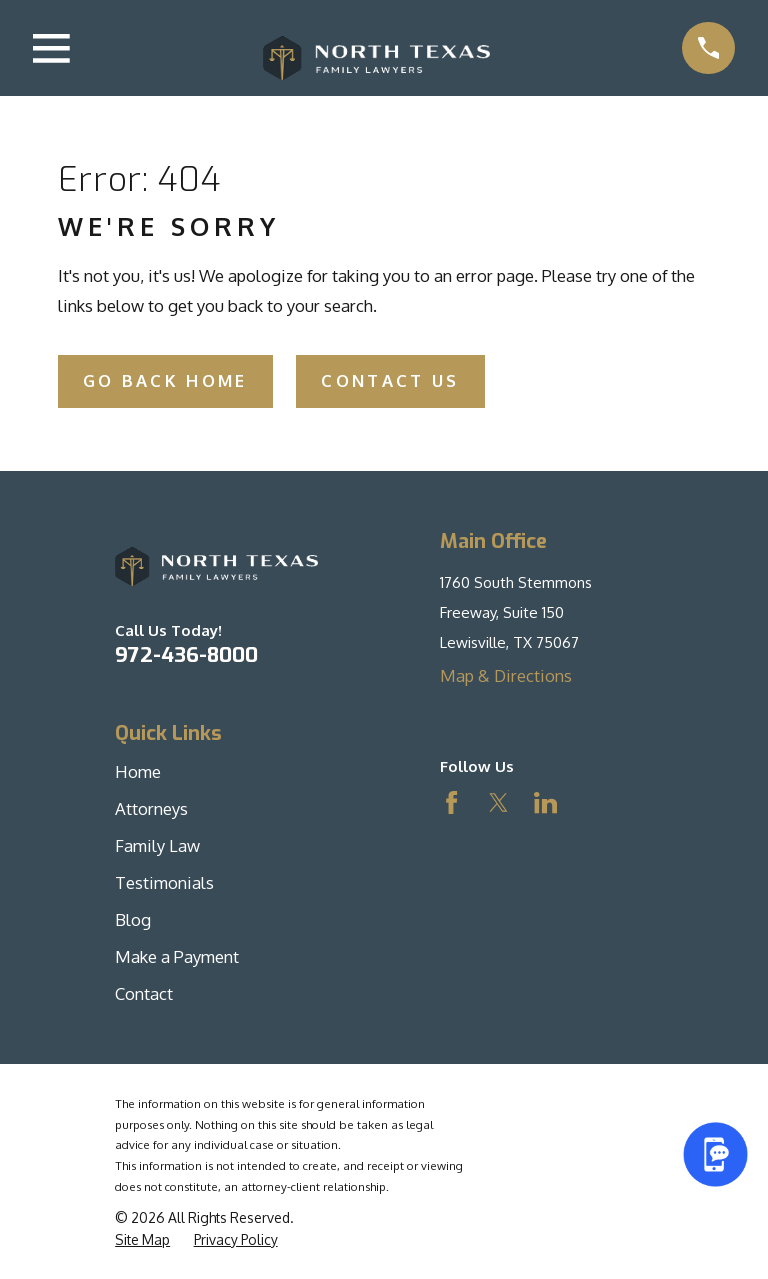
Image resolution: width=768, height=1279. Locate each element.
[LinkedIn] (545, 802)
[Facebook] (451, 802)
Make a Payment (177, 956)
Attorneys (151, 808)
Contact (144, 993)
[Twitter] (498, 802)
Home (138, 771)
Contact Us (390, 380)
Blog (133, 919)
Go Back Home (165, 380)
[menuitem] (142, 1239)
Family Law (157, 845)
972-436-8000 (186, 655)
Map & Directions (506, 675)
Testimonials (164, 882)
